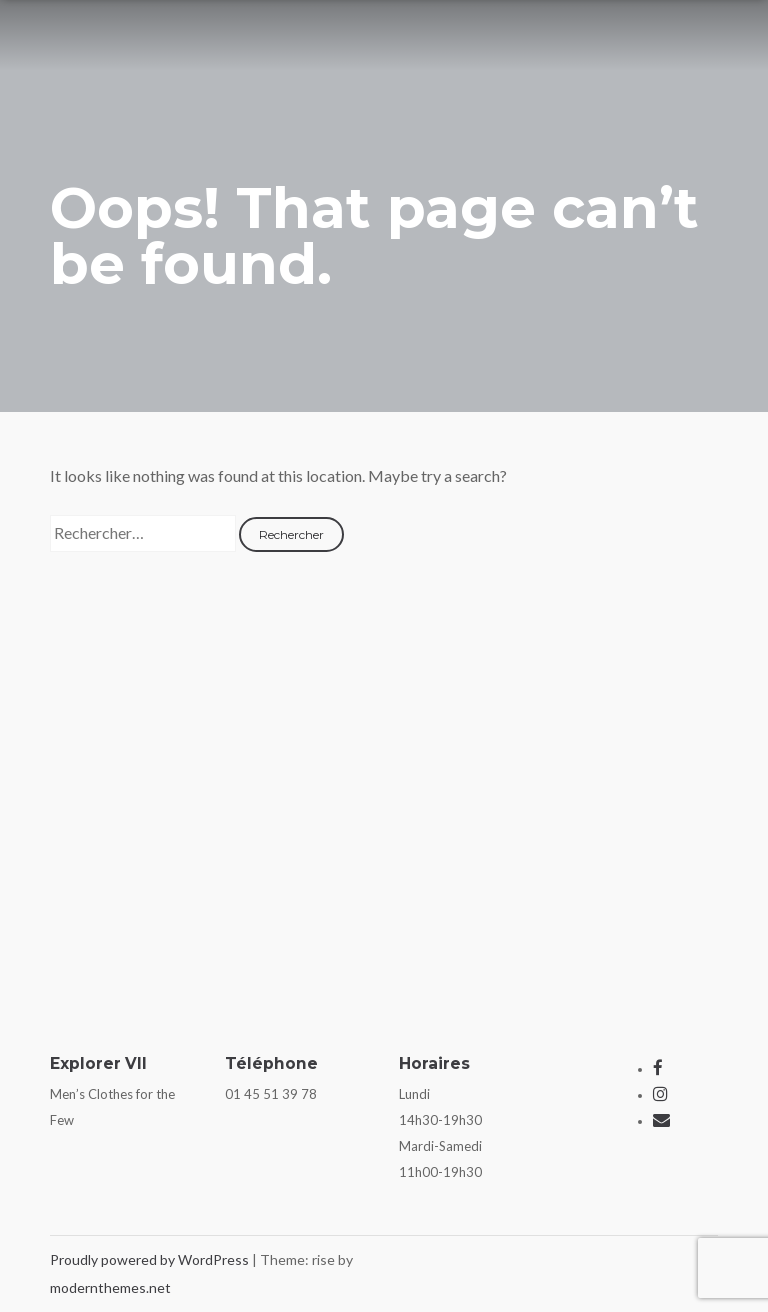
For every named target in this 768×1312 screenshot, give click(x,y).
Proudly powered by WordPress (151, 1259)
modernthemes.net (110, 1287)
